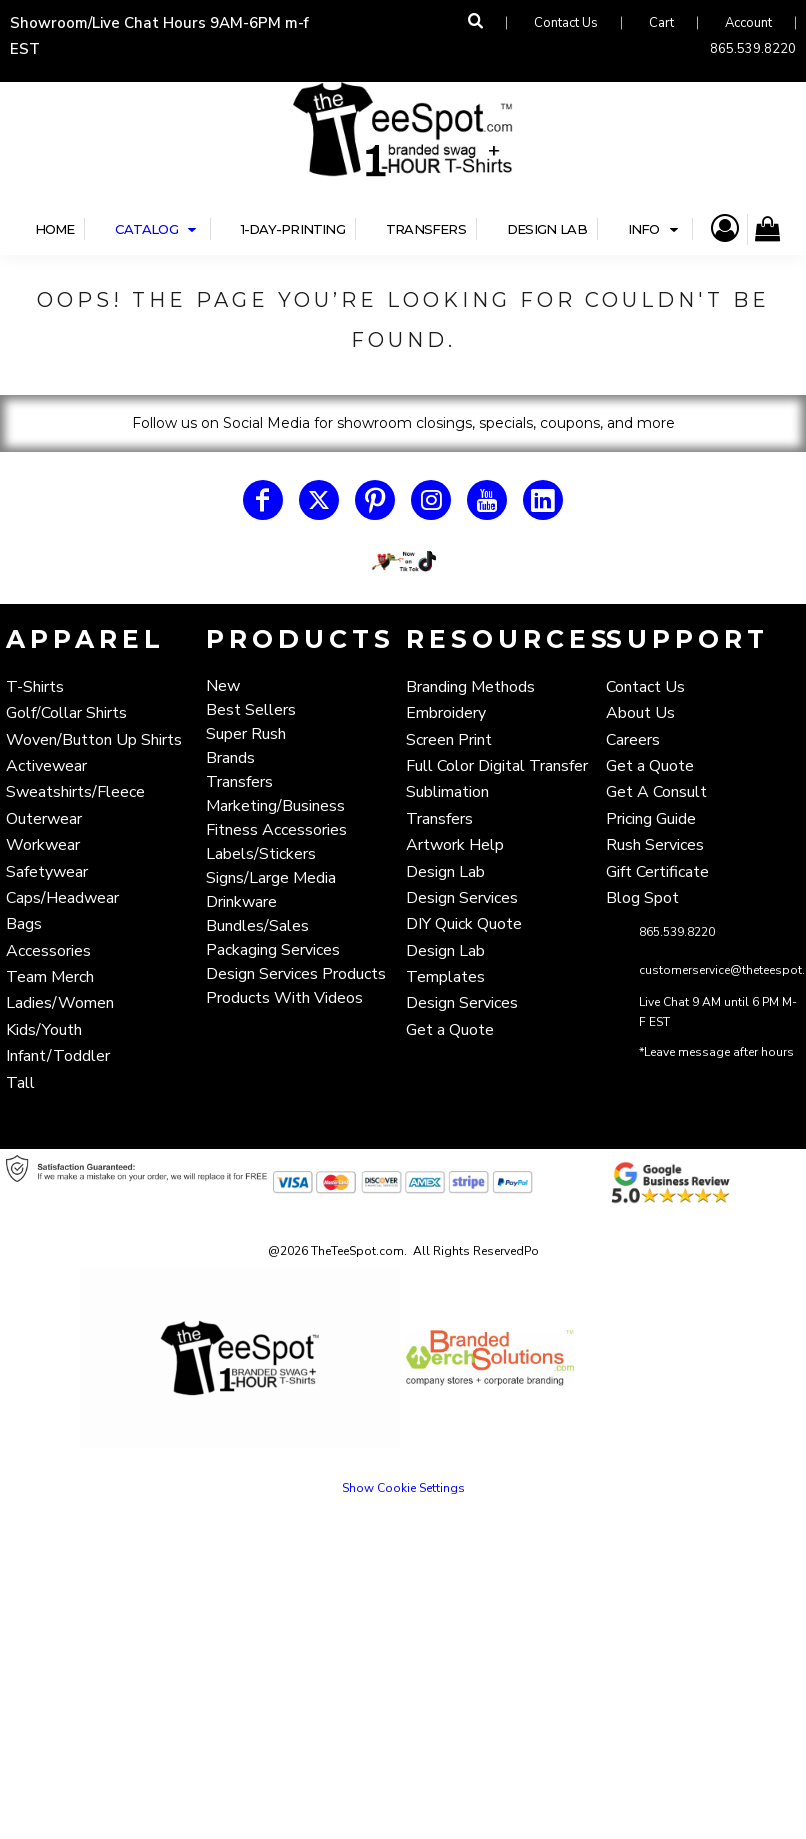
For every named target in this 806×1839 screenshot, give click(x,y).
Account (748, 23)
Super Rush (246, 734)
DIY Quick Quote (464, 924)
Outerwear (44, 819)
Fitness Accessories (276, 830)
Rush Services (655, 845)
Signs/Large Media (271, 878)
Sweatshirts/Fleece (75, 792)
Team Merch (50, 977)
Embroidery (446, 713)
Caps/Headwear (62, 898)
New (223, 686)
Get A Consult (656, 792)
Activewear (46, 766)
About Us (640, 713)
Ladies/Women (60, 1003)
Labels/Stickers (261, 854)
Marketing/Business (275, 806)
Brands (230, 758)
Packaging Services (273, 950)
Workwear (43, 845)
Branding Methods (470, 687)
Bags (24, 924)
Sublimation (447, 792)
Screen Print (449, 740)
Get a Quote (450, 1030)
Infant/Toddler (58, 1056)
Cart (661, 23)
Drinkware (241, 902)
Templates (445, 977)
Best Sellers (251, 710)
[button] (403, 561)
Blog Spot (642, 898)
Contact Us (566, 23)
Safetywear (47, 872)
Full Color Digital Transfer (497, 766)
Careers (633, 740)
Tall (20, 1083)
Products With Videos (284, 998)
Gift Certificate (657, 872)
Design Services (462, 898)
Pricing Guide (651, 819)
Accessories (48, 951)
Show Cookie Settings (403, 1488)
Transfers (239, 782)
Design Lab (445, 872)
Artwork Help (455, 845)
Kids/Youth (44, 1030)
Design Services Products (296, 974)
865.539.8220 (753, 49)
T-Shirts (35, 687)
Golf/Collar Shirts (66, 713)
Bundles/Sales (257, 926)
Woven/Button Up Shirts (94, 740)
